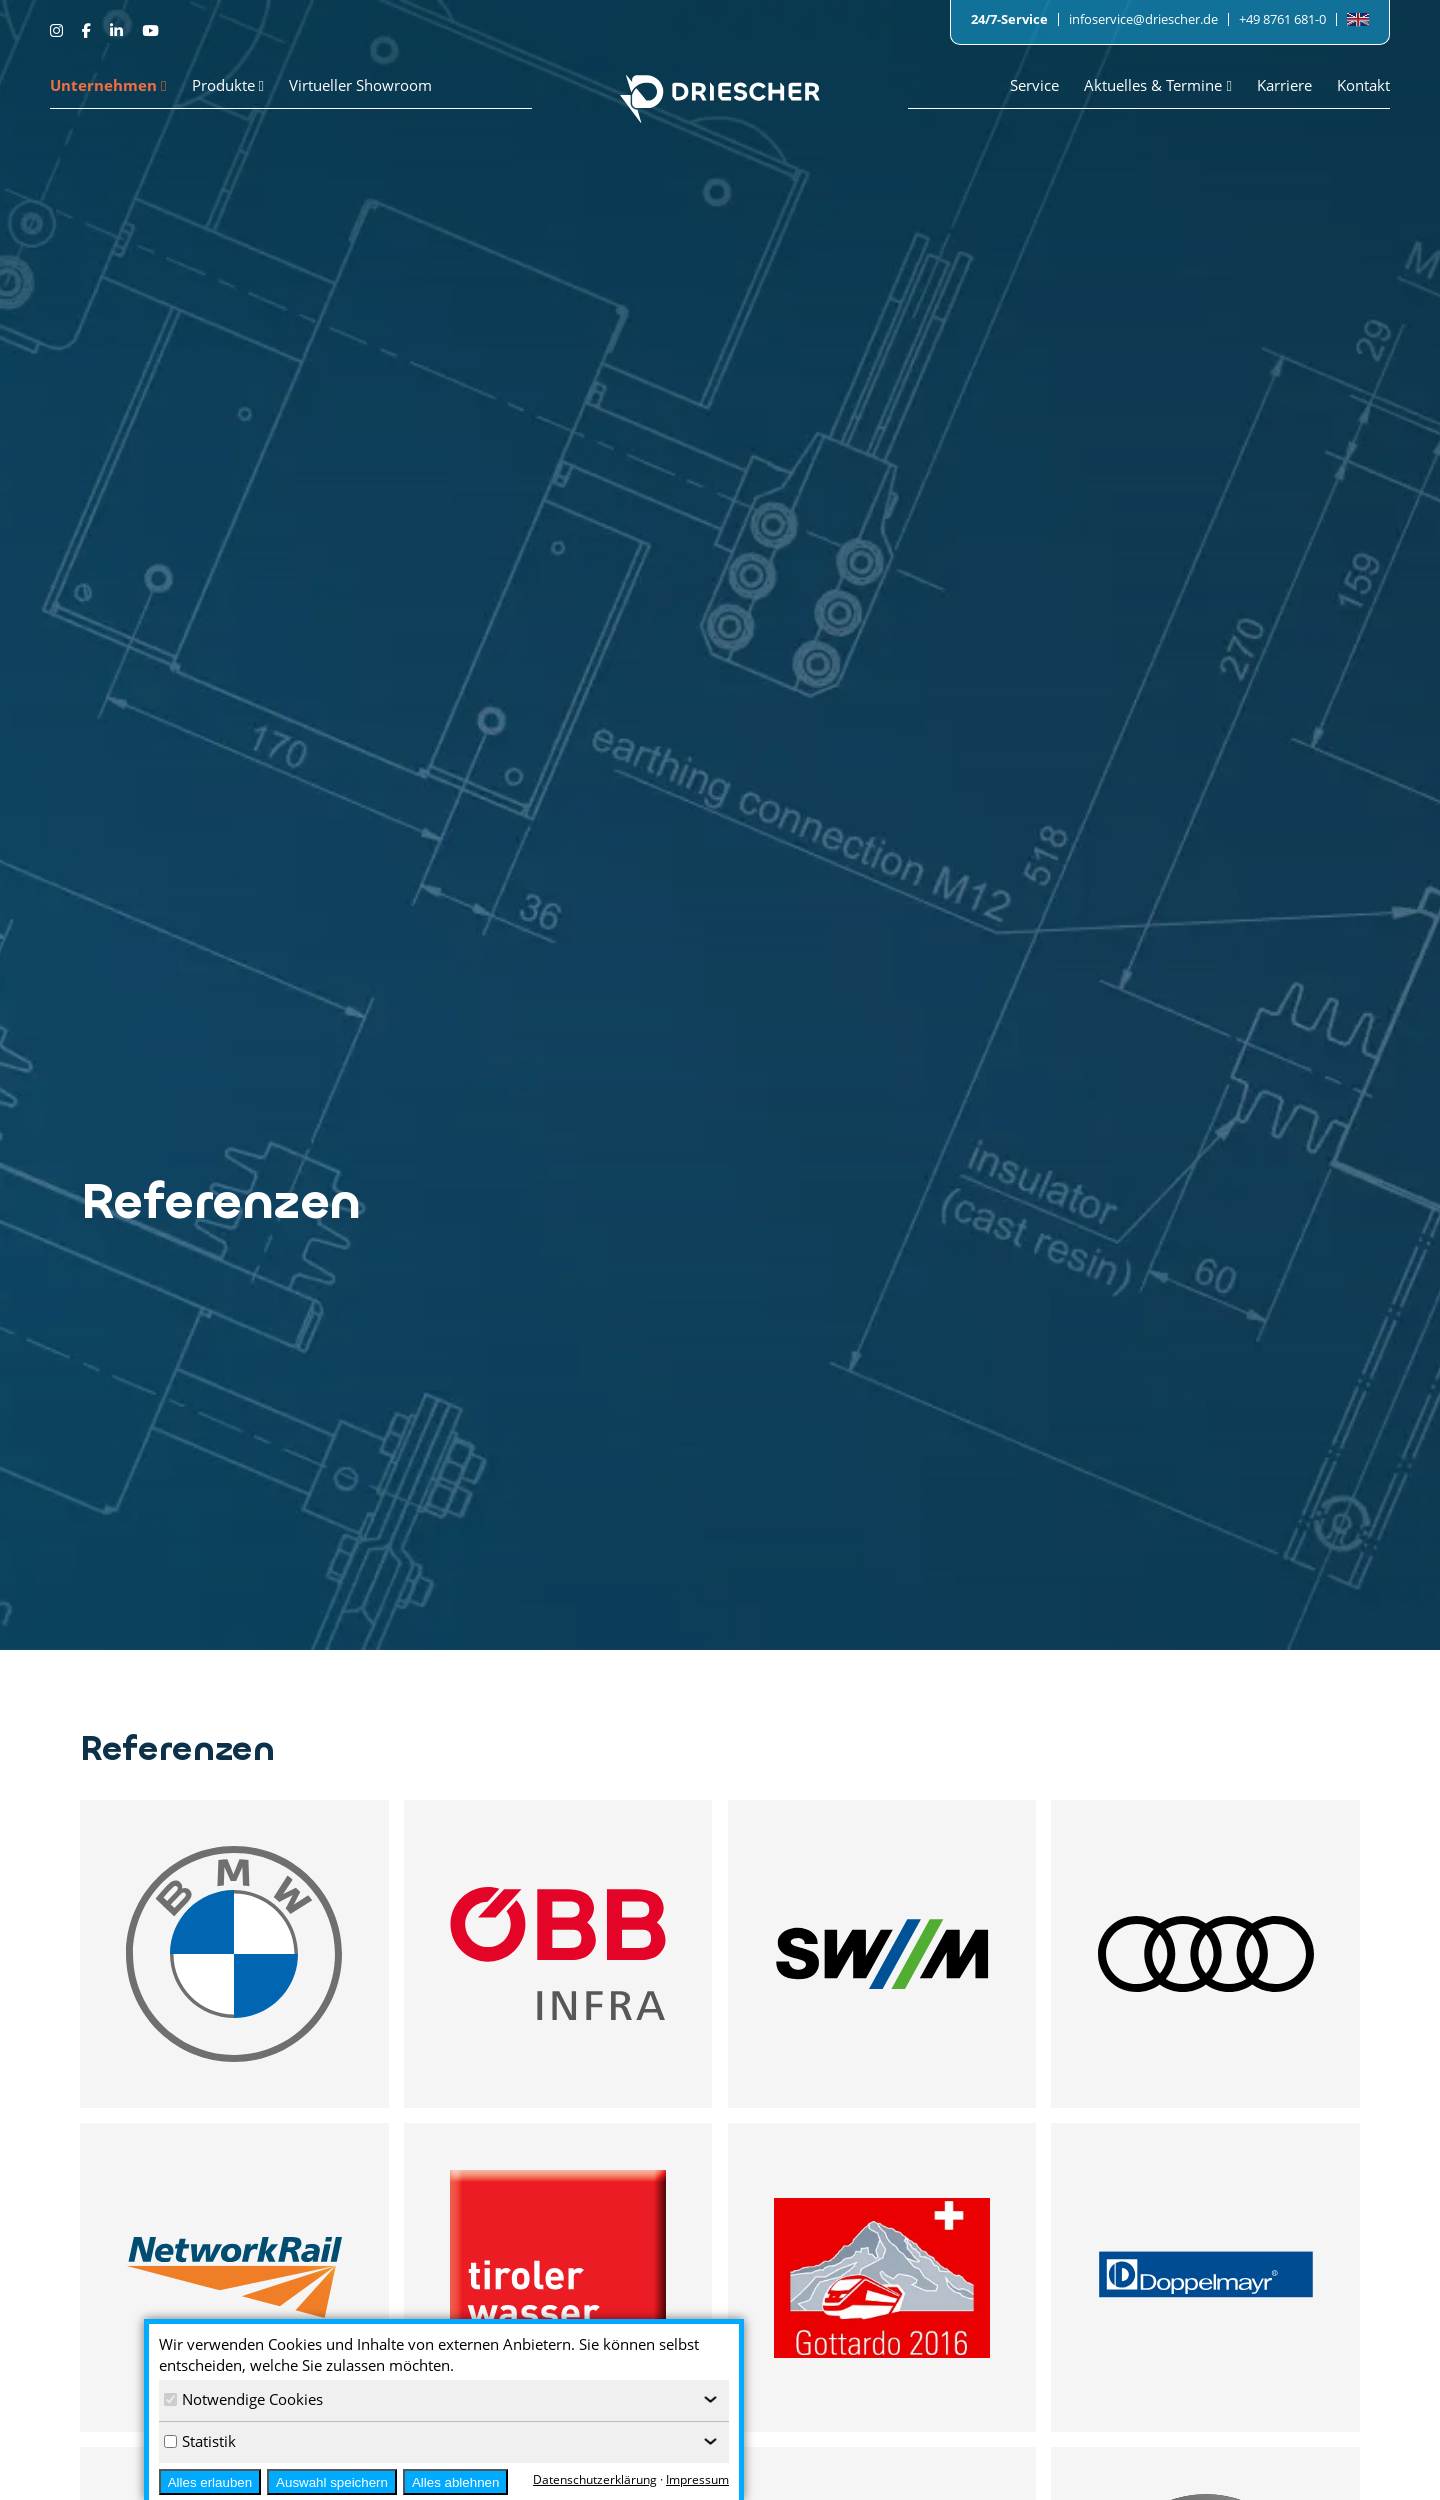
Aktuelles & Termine (1158, 85)
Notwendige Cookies (243, 2399)
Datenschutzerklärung (595, 2479)
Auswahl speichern (332, 2482)
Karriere (1284, 85)
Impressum (697, 2479)
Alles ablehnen (455, 2482)
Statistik (200, 2441)
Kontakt (1363, 85)
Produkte (228, 85)
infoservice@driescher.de (1143, 19)
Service (1034, 85)
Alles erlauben (210, 2482)
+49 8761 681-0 (1282, 19)
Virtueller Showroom (360, 85)
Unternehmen (108, 85)
